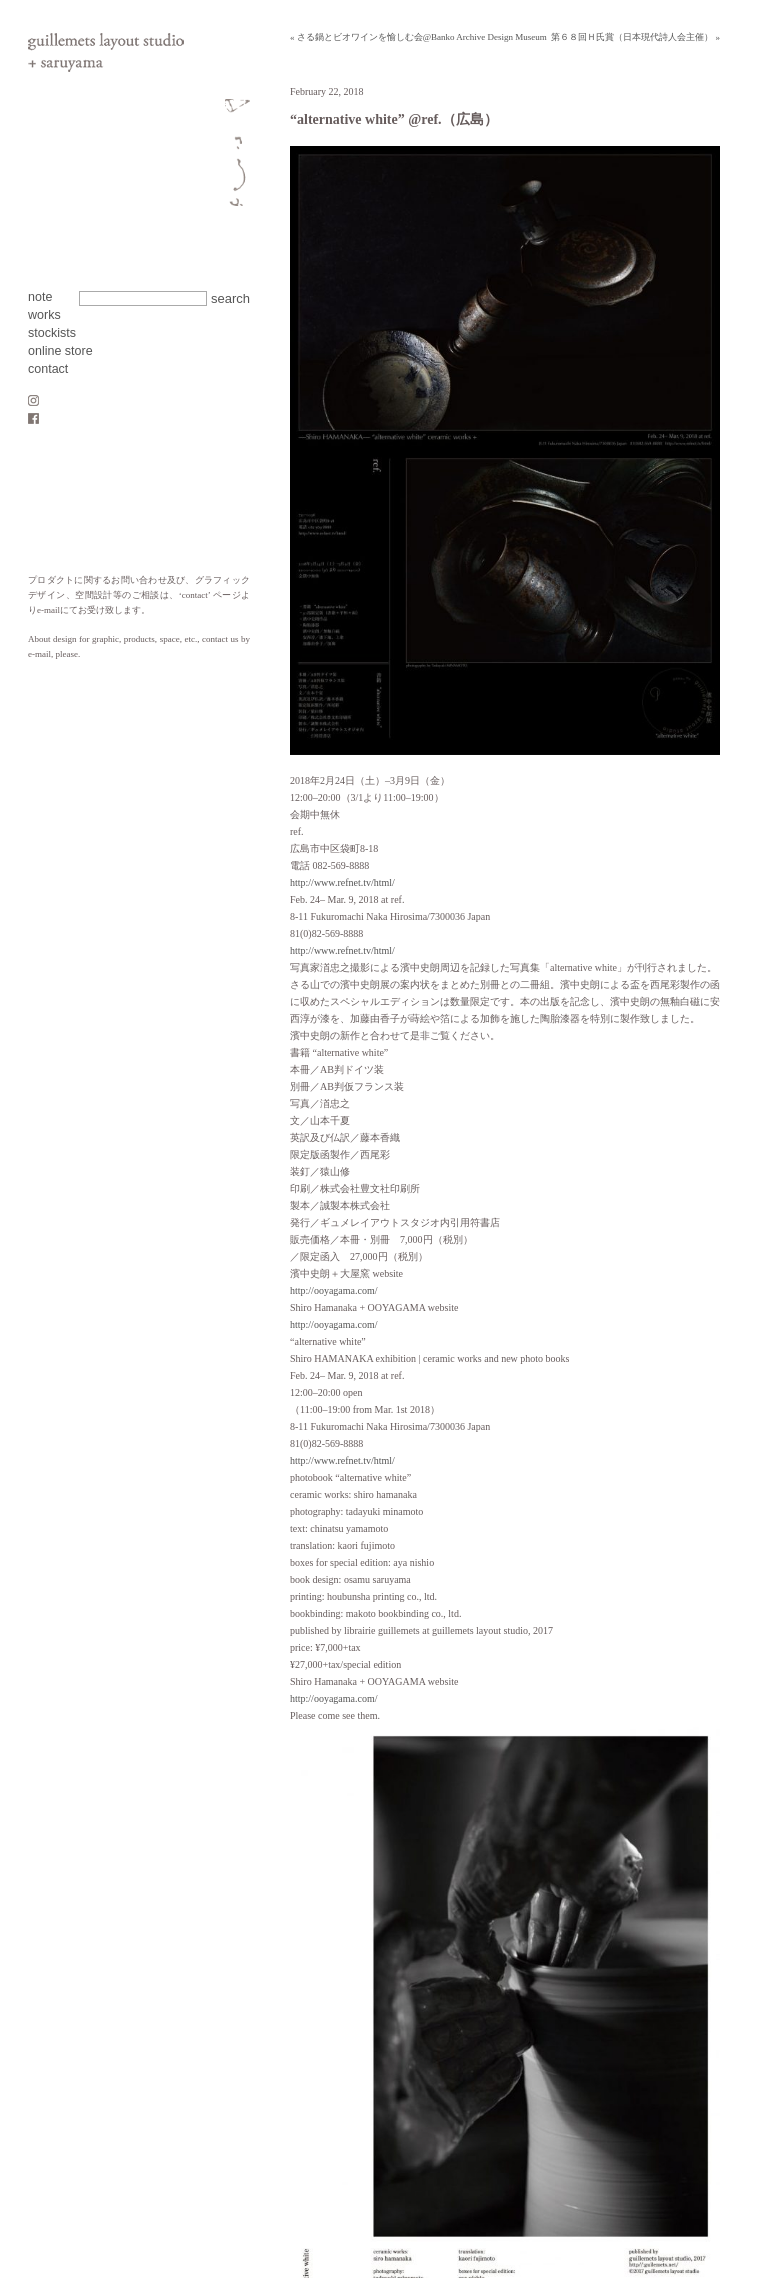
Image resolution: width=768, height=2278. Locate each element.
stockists (52, 333)
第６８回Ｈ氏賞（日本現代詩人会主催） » (635, 37)
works (44, 315)
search (230, 298)
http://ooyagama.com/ (333, 1290)
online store (60, 351)
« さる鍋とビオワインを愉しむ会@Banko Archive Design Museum (418, 37)
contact (48, 369)
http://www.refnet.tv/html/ (342, 882)
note (40, 297)
